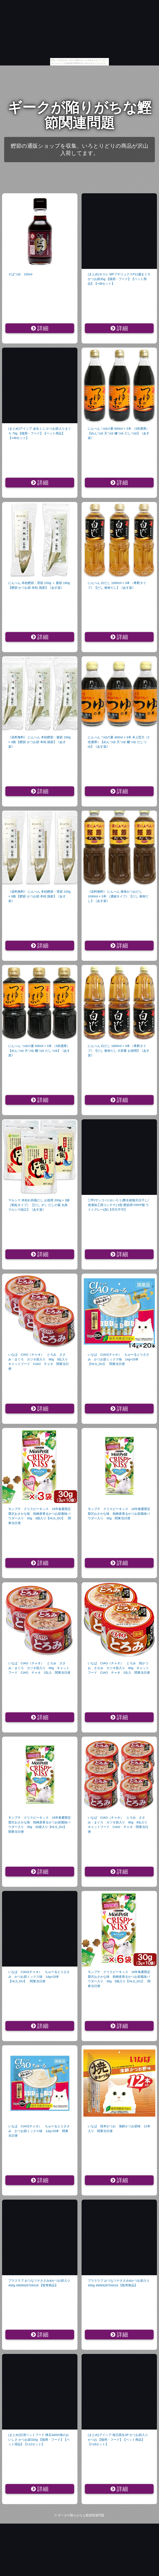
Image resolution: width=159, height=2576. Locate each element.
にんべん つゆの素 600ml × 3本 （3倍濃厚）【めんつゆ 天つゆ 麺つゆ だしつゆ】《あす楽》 (118, 433)
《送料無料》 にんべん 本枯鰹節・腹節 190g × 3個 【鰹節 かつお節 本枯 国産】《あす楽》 (39, 741)
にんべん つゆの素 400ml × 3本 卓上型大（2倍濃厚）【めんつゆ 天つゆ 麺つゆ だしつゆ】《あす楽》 (118, 741)
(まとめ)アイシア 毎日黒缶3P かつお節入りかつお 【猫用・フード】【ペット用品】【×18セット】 (118, 2439)
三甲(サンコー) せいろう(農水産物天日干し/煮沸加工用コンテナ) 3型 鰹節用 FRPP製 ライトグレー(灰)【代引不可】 (118, 1204)
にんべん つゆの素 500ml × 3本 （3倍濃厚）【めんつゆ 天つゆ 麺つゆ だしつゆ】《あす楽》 (39, 1050)
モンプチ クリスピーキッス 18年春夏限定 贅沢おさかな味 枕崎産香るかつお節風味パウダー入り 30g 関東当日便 (120, 1513)
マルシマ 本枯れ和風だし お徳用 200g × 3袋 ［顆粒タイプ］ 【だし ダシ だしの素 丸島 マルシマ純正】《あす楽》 (39, 1204)
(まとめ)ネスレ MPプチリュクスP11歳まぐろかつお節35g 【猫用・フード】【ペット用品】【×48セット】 (119, 278)
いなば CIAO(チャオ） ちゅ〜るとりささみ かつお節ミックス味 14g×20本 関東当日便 (39, 2130)
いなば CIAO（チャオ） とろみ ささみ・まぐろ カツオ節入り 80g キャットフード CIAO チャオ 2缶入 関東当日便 (39, 1667)
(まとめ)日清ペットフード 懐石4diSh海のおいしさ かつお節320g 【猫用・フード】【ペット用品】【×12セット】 (39, 2439)
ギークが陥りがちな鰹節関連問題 (79, 115)
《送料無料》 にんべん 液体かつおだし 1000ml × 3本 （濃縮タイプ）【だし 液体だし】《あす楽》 (118, 896)
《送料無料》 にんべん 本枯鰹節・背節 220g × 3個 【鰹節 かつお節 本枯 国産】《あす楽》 (39, 896)
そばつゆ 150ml (20, 274)
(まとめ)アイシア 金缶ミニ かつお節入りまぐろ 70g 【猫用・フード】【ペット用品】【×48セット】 (39, 433)
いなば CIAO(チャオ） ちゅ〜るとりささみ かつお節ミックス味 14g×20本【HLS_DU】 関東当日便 (118, 1359)
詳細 (40, 328)
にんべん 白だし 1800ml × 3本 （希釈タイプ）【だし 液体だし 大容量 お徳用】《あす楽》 (118, 1050)
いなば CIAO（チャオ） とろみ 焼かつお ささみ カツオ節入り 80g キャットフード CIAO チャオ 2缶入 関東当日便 (119, 1667)
